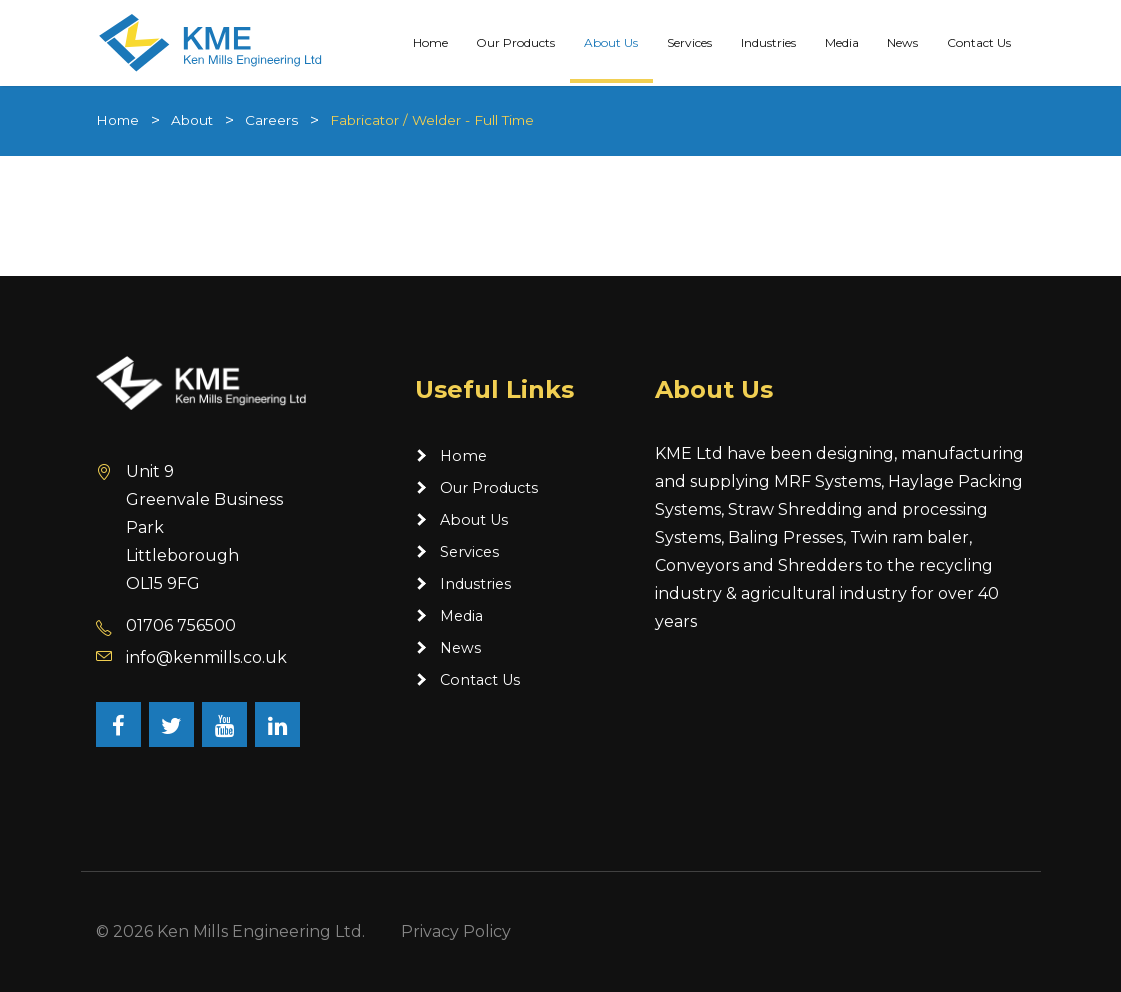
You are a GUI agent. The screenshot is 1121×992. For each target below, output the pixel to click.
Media (842, 41)
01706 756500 (181, 625)
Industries (768, 41)
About (192, 120)
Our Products (515, 41)
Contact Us (979, 41)
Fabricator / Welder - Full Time (432, 120)
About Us (611, 41)
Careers (271, 120)
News (902, 41)
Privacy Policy (456, 932)
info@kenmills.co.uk (206, 657)
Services (689, 41)
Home (430, 41)
